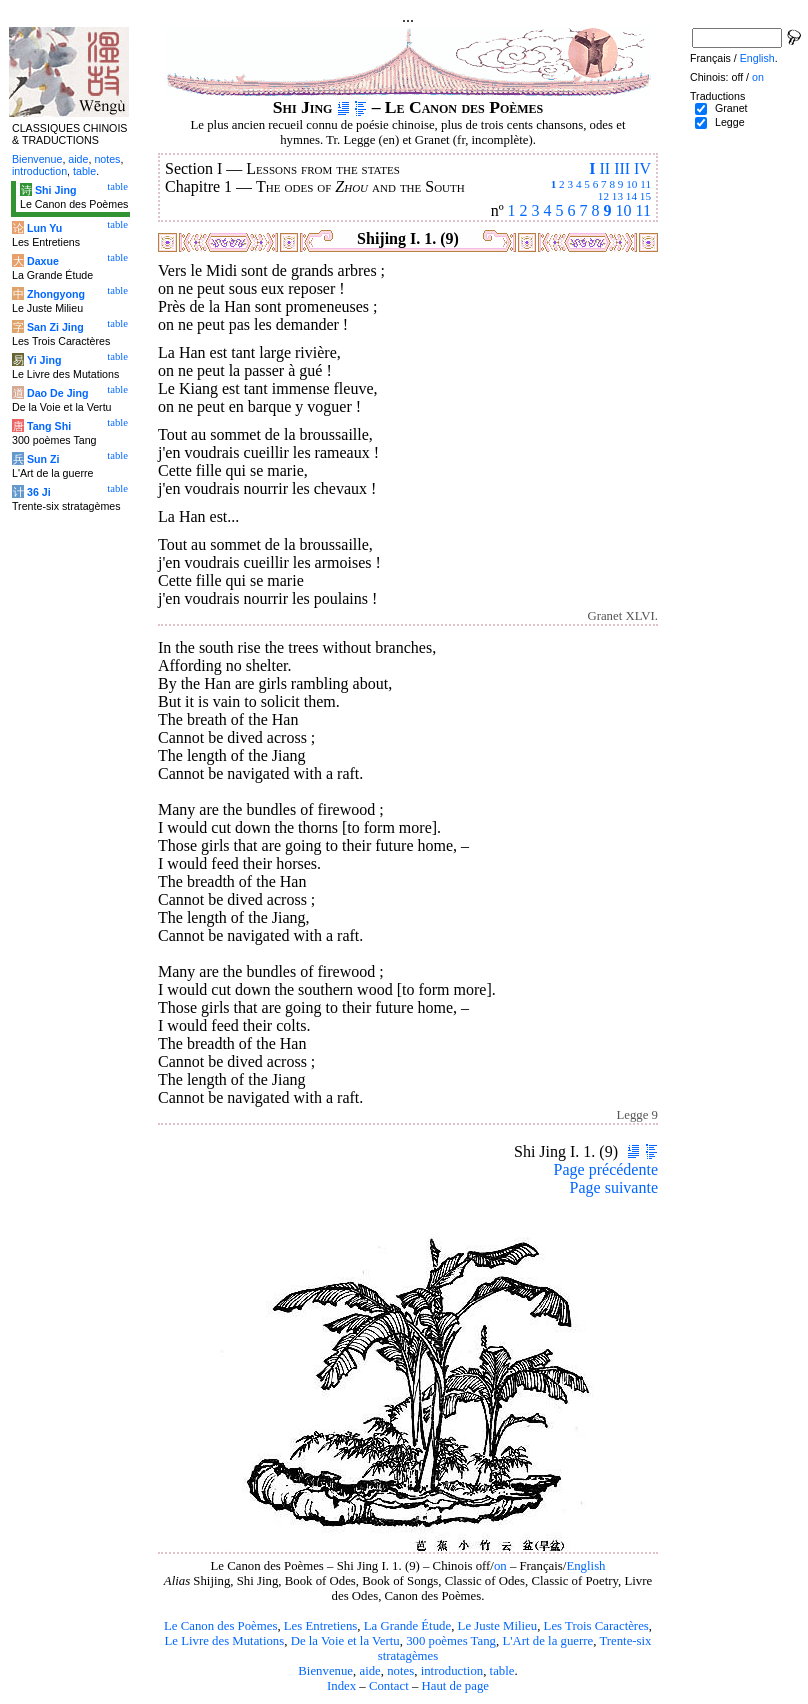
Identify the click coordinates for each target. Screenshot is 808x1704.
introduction (452, 1671)
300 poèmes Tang (451, 1641)
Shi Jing (55, 190)
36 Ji (39, 492)
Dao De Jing (58, 393)
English (585, 1566)
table (502, 1671)
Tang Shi (49, 426)
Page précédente (606, 1169)
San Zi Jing (55, 327)
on (500, 1566)
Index (341, 1686)
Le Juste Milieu (498, 1626)
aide (369, 1671)
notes (400, 1671)
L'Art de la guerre (547, 1641)
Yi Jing (44, 360)
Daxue (43, 261)
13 (617, 196)
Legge (730, 122)
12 (603, 196)
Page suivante (614, 1187)
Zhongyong (56, 294)
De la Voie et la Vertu (345, 1641)
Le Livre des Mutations (224, 1641)
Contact (389, 1686)
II (604, 168)
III (622, 168)
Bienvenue (325, 1671)
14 (631, 196)
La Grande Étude (407, 1626)
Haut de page (456, 1686)
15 (645, 196)
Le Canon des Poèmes (220, 1626)
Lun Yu (44, 228)
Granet (731, 108)
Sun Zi (43, 459)
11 (645, 184)
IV (642, 168)
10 (631, 184)
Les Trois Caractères (596, 1626)
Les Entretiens (321, 1626)
